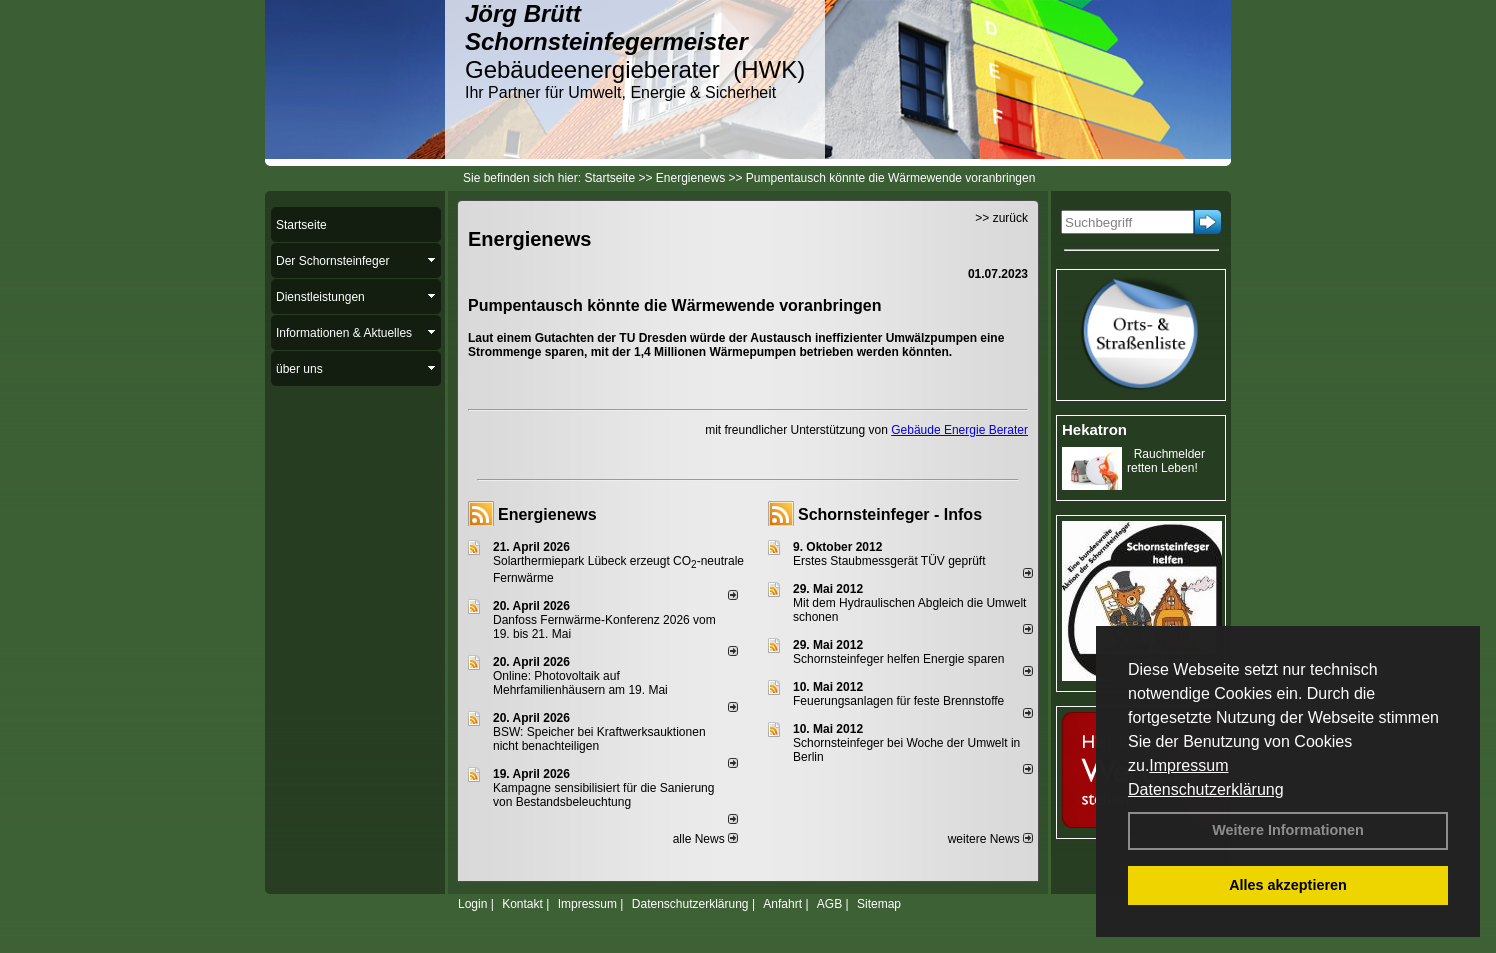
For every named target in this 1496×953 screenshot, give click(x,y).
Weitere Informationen (1288, 830)
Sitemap (879, 904)
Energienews (547, 514)
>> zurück (1001, 218)
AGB (829, 904)
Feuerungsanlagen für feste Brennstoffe (898, 701)
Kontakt (522, 904)
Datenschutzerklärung (1206, 789)
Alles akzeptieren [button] (1288, 885)
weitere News (990, 839)
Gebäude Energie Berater (959, 430)
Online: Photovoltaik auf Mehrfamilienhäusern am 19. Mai (580, 683)
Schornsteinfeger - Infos (890, 514)
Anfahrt (782, 904)
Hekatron (1094, 429)
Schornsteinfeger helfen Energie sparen (898, 659)
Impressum (1188, 765)
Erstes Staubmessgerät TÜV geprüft (889, 561)
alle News (705, 839)
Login (472, 904)
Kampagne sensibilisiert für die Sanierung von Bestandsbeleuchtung (603, 795)
